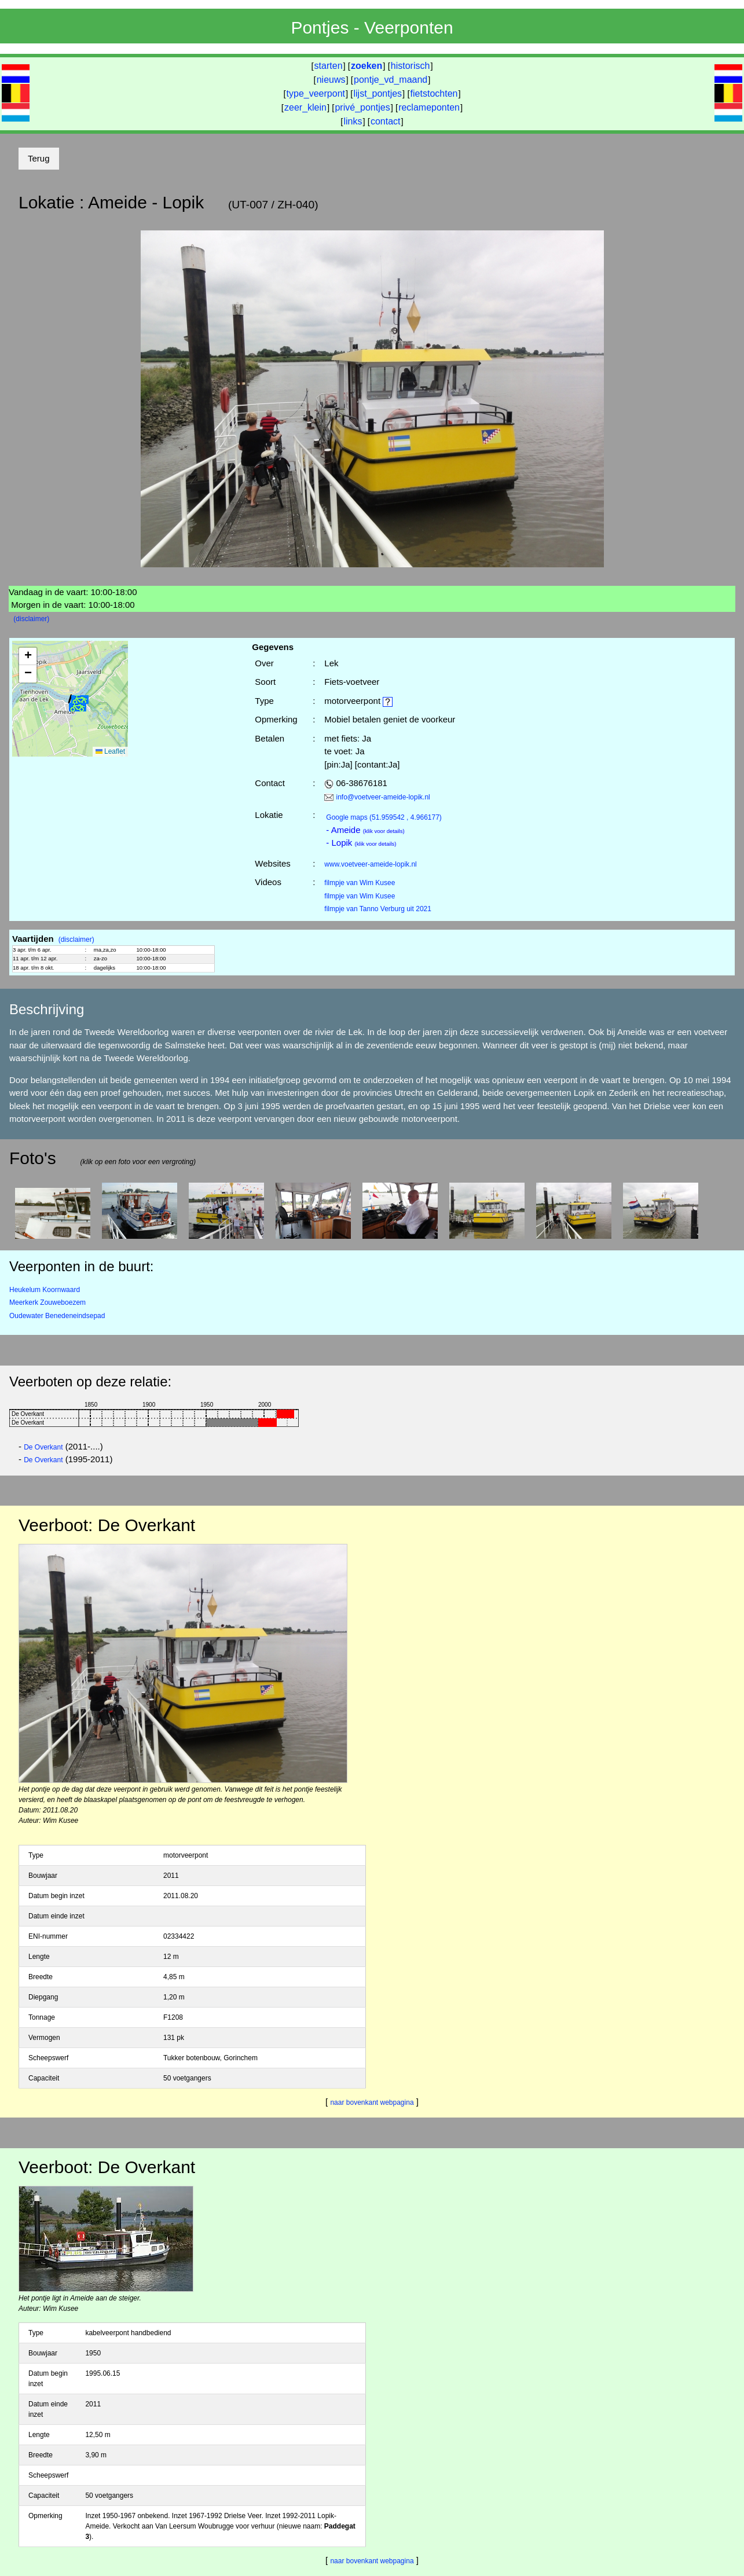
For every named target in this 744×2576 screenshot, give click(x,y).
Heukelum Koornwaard (44, 1290)
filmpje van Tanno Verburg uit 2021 (377, 909)
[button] (77, 707)
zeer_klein (305, 107)
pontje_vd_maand (390, 80)
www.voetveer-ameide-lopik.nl (370, 864)
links (352, 121)
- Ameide (365, 830)
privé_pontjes (362, 107)
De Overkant (43, 1447)
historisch (410, 66)
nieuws (331, 80)
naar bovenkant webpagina (371, 2102)
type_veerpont (316, 93)
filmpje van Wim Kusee (359, 883)
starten (328, 66)
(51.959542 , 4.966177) (384, 817)
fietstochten (434, 93)
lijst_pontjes (377, 93)
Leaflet (110, 751)
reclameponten (429, 107)
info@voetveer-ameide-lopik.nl (383, 797)
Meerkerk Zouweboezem (47, 1302)
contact (386, 121)
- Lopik (361, 842)
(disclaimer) (31, 619)
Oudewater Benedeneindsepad (57, 1316)
